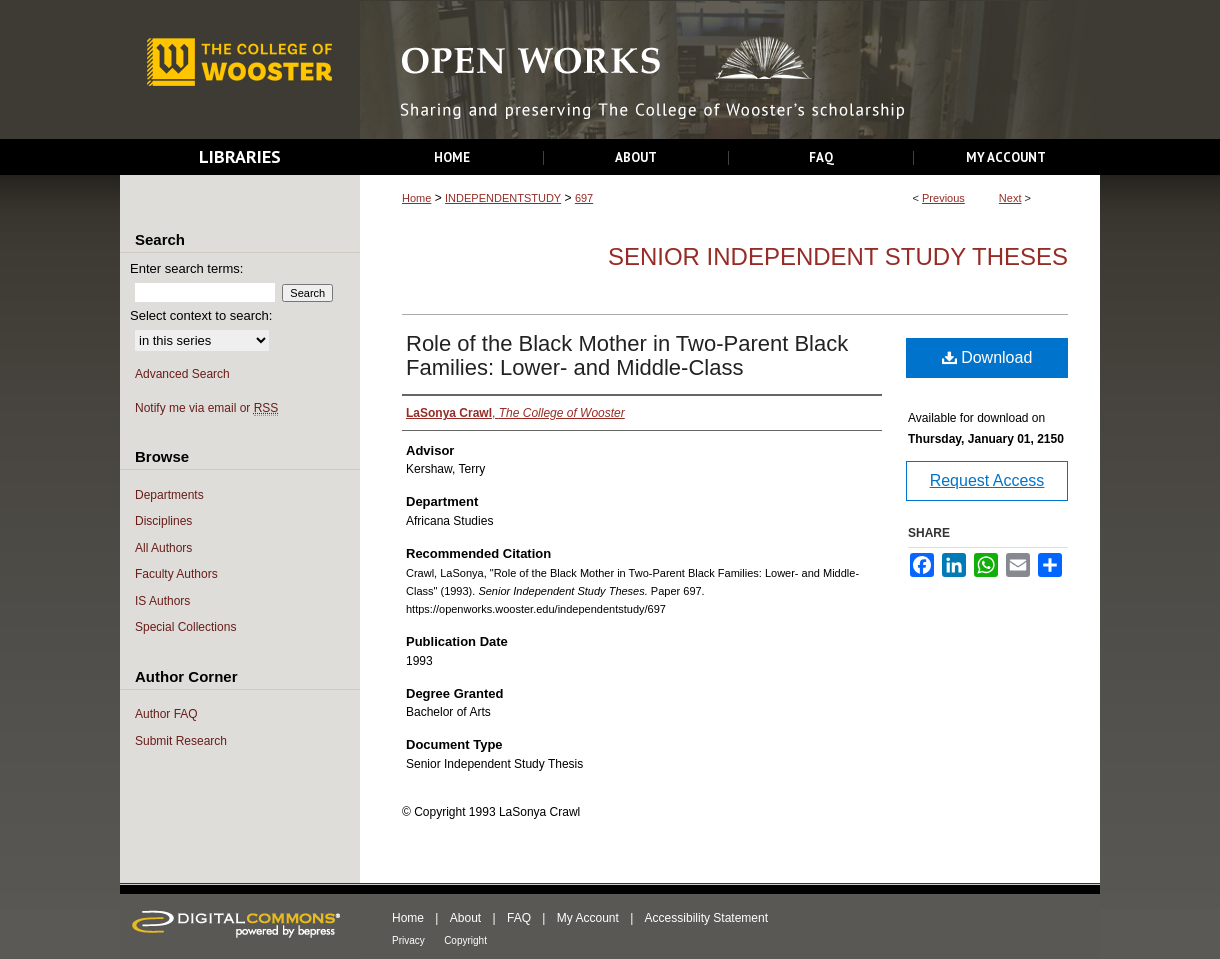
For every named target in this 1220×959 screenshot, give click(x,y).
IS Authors (162, 601)
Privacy (408, 940)
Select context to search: (201, 315)
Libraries (240, 156)
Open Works (730, 70)
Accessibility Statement (706, 918)
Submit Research (181, 741)
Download (987, 357)
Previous (943, 198)
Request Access (987, 480)
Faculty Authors (176, 574)
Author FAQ (166, 714)
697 (584, 198)
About (465, 918)
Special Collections (185, 627)
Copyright (465, 940)
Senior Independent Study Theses (838, 256)
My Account (588, 918)
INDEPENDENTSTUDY (503, 198)
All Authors (163, 548)
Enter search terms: (186, 268)
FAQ (519, 918)
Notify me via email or (206, 408)
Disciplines (163, 521)
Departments (169, 495)
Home (416, 198)
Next (1010, 198)
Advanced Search (182, 374)
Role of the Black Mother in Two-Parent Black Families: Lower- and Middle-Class (627, 355)
